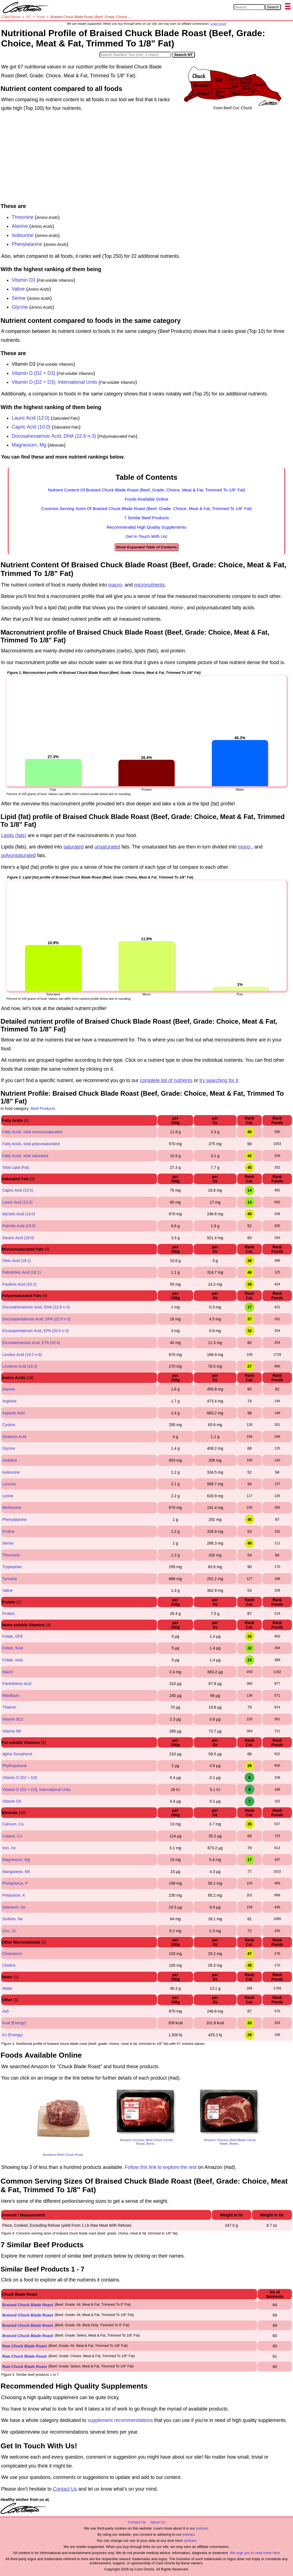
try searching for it (218, 1080)
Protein (8, 1613)
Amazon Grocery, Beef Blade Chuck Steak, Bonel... (230, 2141)
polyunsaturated (18, 855)
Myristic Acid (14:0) (18, 1214)
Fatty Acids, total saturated (25, 1156)
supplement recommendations (120, 2420)
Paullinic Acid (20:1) (19, 1284)
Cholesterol (12, 1953)
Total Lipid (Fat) (15, 1167)
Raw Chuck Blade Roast (24, 2346)
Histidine (9, 1460)
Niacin (7, 1672)
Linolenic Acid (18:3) (19, 1366)
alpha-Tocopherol (17, 1754)
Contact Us (65, 2489)
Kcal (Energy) (14, 2023)
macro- (115, 585)
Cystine (8, 1424)
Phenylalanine (27, 244)
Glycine (20, 307)
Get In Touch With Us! (146, 536)
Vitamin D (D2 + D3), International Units (54, 382)
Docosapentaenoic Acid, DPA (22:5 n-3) (36, 1319)
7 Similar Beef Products (146, 517)
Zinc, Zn (9, 1931)
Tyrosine (9, 1579)
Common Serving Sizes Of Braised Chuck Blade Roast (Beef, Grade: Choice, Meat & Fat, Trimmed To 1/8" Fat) (146, 508)
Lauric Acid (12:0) (30, 418)
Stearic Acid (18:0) (18, 1238)
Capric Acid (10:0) (31, 427)
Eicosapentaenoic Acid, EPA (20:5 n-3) (35, 1330)
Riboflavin (10, 1695)
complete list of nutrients (166, 1080)
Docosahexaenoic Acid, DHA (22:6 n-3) (54, 436)
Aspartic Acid (13, 1413)
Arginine (9, 1401)
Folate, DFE (12, 1636)
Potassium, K (13, 1895)
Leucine (9, 1484)
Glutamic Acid (14, 1436)
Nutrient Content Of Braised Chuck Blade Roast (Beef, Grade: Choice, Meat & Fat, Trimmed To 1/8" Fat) (146, 490)
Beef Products (43, 1108)
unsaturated (107, 847)
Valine (18, 289)
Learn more (218, 23)
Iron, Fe (9, 1848)
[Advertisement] (146, 159)
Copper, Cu (12, 1836)
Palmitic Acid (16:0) (19, 1226)
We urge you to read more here (255, 2553)
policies (202, 2528)
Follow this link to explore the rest (161, 2167)
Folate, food (12, 1648)
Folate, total (12, 1660)
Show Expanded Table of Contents (146, 547)
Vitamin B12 (12, 1719)
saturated (73, 847)
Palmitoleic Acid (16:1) (21, 1272)
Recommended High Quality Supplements (147, 527)
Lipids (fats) (13, 835)
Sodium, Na (12, 1919)
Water (7, 1988)
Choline (8, 1965)
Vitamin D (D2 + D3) (33, 373)
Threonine (23, 217)
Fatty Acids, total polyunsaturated (30, 1144)
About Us (157, 2522)
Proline (8, 1531)
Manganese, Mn (16, 1871)
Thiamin (9, 1707)
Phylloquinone (14, 1765)
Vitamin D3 (24, 280)
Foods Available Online (146, 499)
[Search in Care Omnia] (249, 7)
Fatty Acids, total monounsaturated (32, 1132)
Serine (19, 298)
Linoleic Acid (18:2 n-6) (22, 1354)
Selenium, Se (13, 1907)
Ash (5, 2011)
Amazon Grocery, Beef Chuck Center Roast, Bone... (146, 2141)
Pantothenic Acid (16, 1683)
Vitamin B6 (11, 1731)
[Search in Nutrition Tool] (135, 55)
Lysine (7, 1496)
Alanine (20, 226)
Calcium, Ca (12, 1824)
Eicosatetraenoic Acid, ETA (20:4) (31, 1342)
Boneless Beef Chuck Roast (63, 2154)
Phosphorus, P (15, 1883)
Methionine (11, 1507)
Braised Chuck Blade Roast (27, 2305)
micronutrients (149, 585)
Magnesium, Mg (29, 445)
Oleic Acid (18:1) (16, 1260)
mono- (245, 847)
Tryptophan (12, 1567)
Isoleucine (23, 235)
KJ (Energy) (12, 2035)
